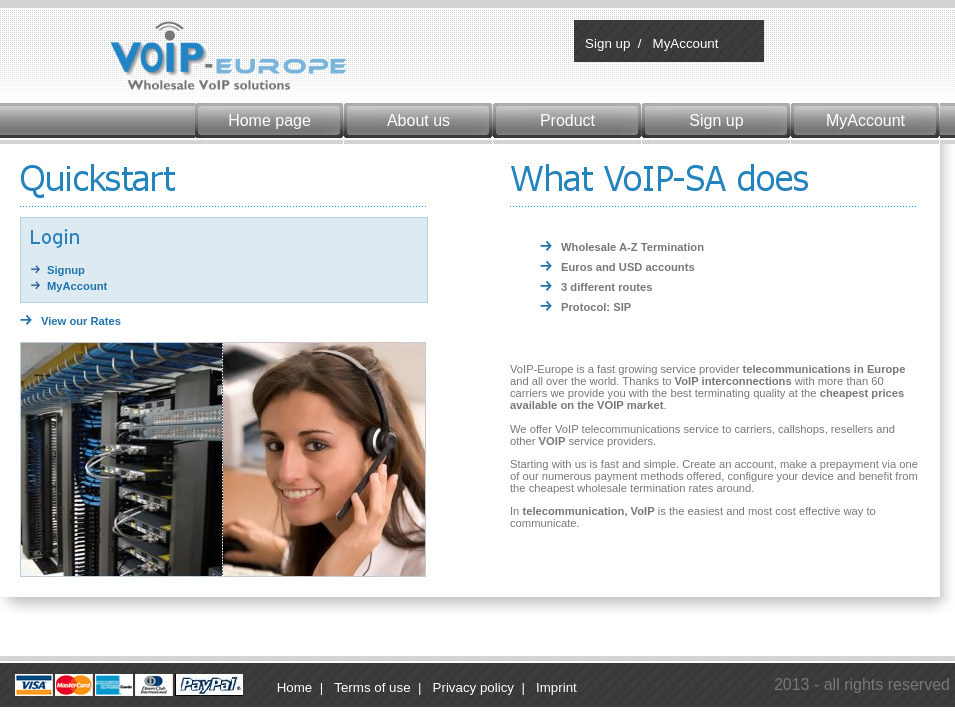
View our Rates (81, 321)
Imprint (556, 687)
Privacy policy (473, 687)
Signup (66, 270)
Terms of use (372, 687)
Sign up (605, 43)
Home (295, 687)
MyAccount (684, 43)
